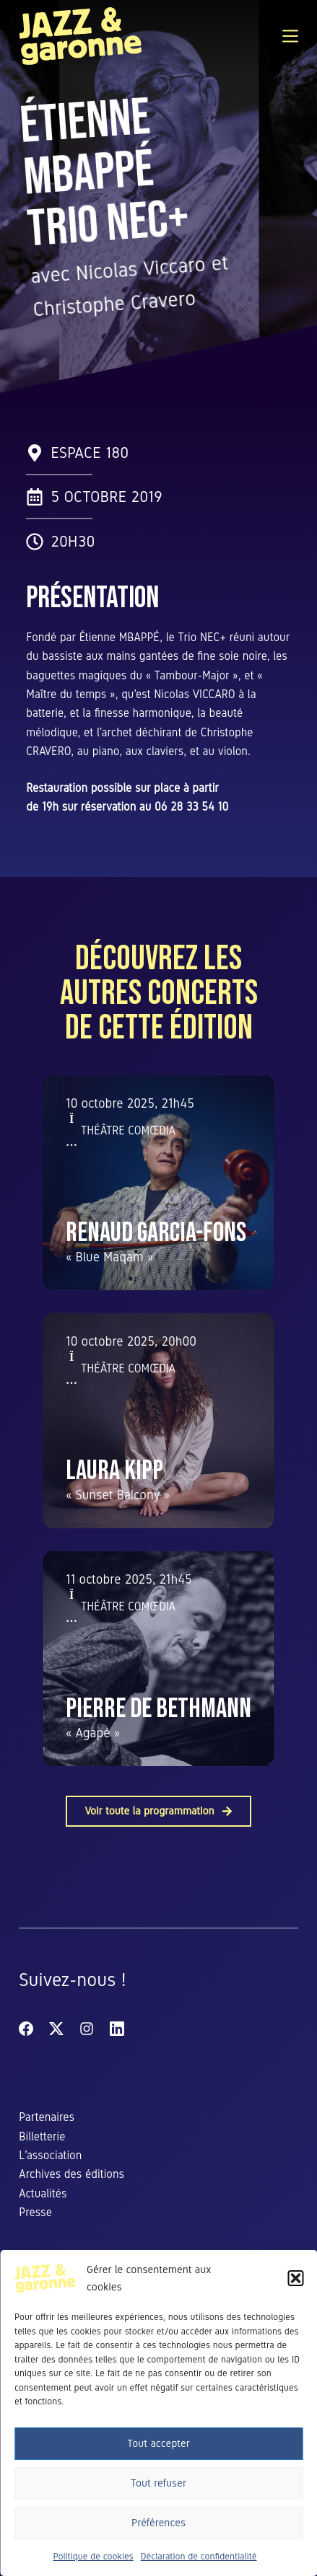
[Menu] (290, 36)
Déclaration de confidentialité (199, 2556)
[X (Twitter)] (56, 2028)
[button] (295, 2278)
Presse (35, 2212)
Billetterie (42, 2136)
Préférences (158, 2522)
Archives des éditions (71, 2174)
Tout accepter (158, 2443)
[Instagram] (86, 2028)
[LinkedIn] (117, 2028)
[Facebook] (26, 2028)
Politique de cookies (93, 2556)
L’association (50, 2155)
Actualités (42, 2193)
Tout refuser (158, 2482)
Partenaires (46, 2117)
